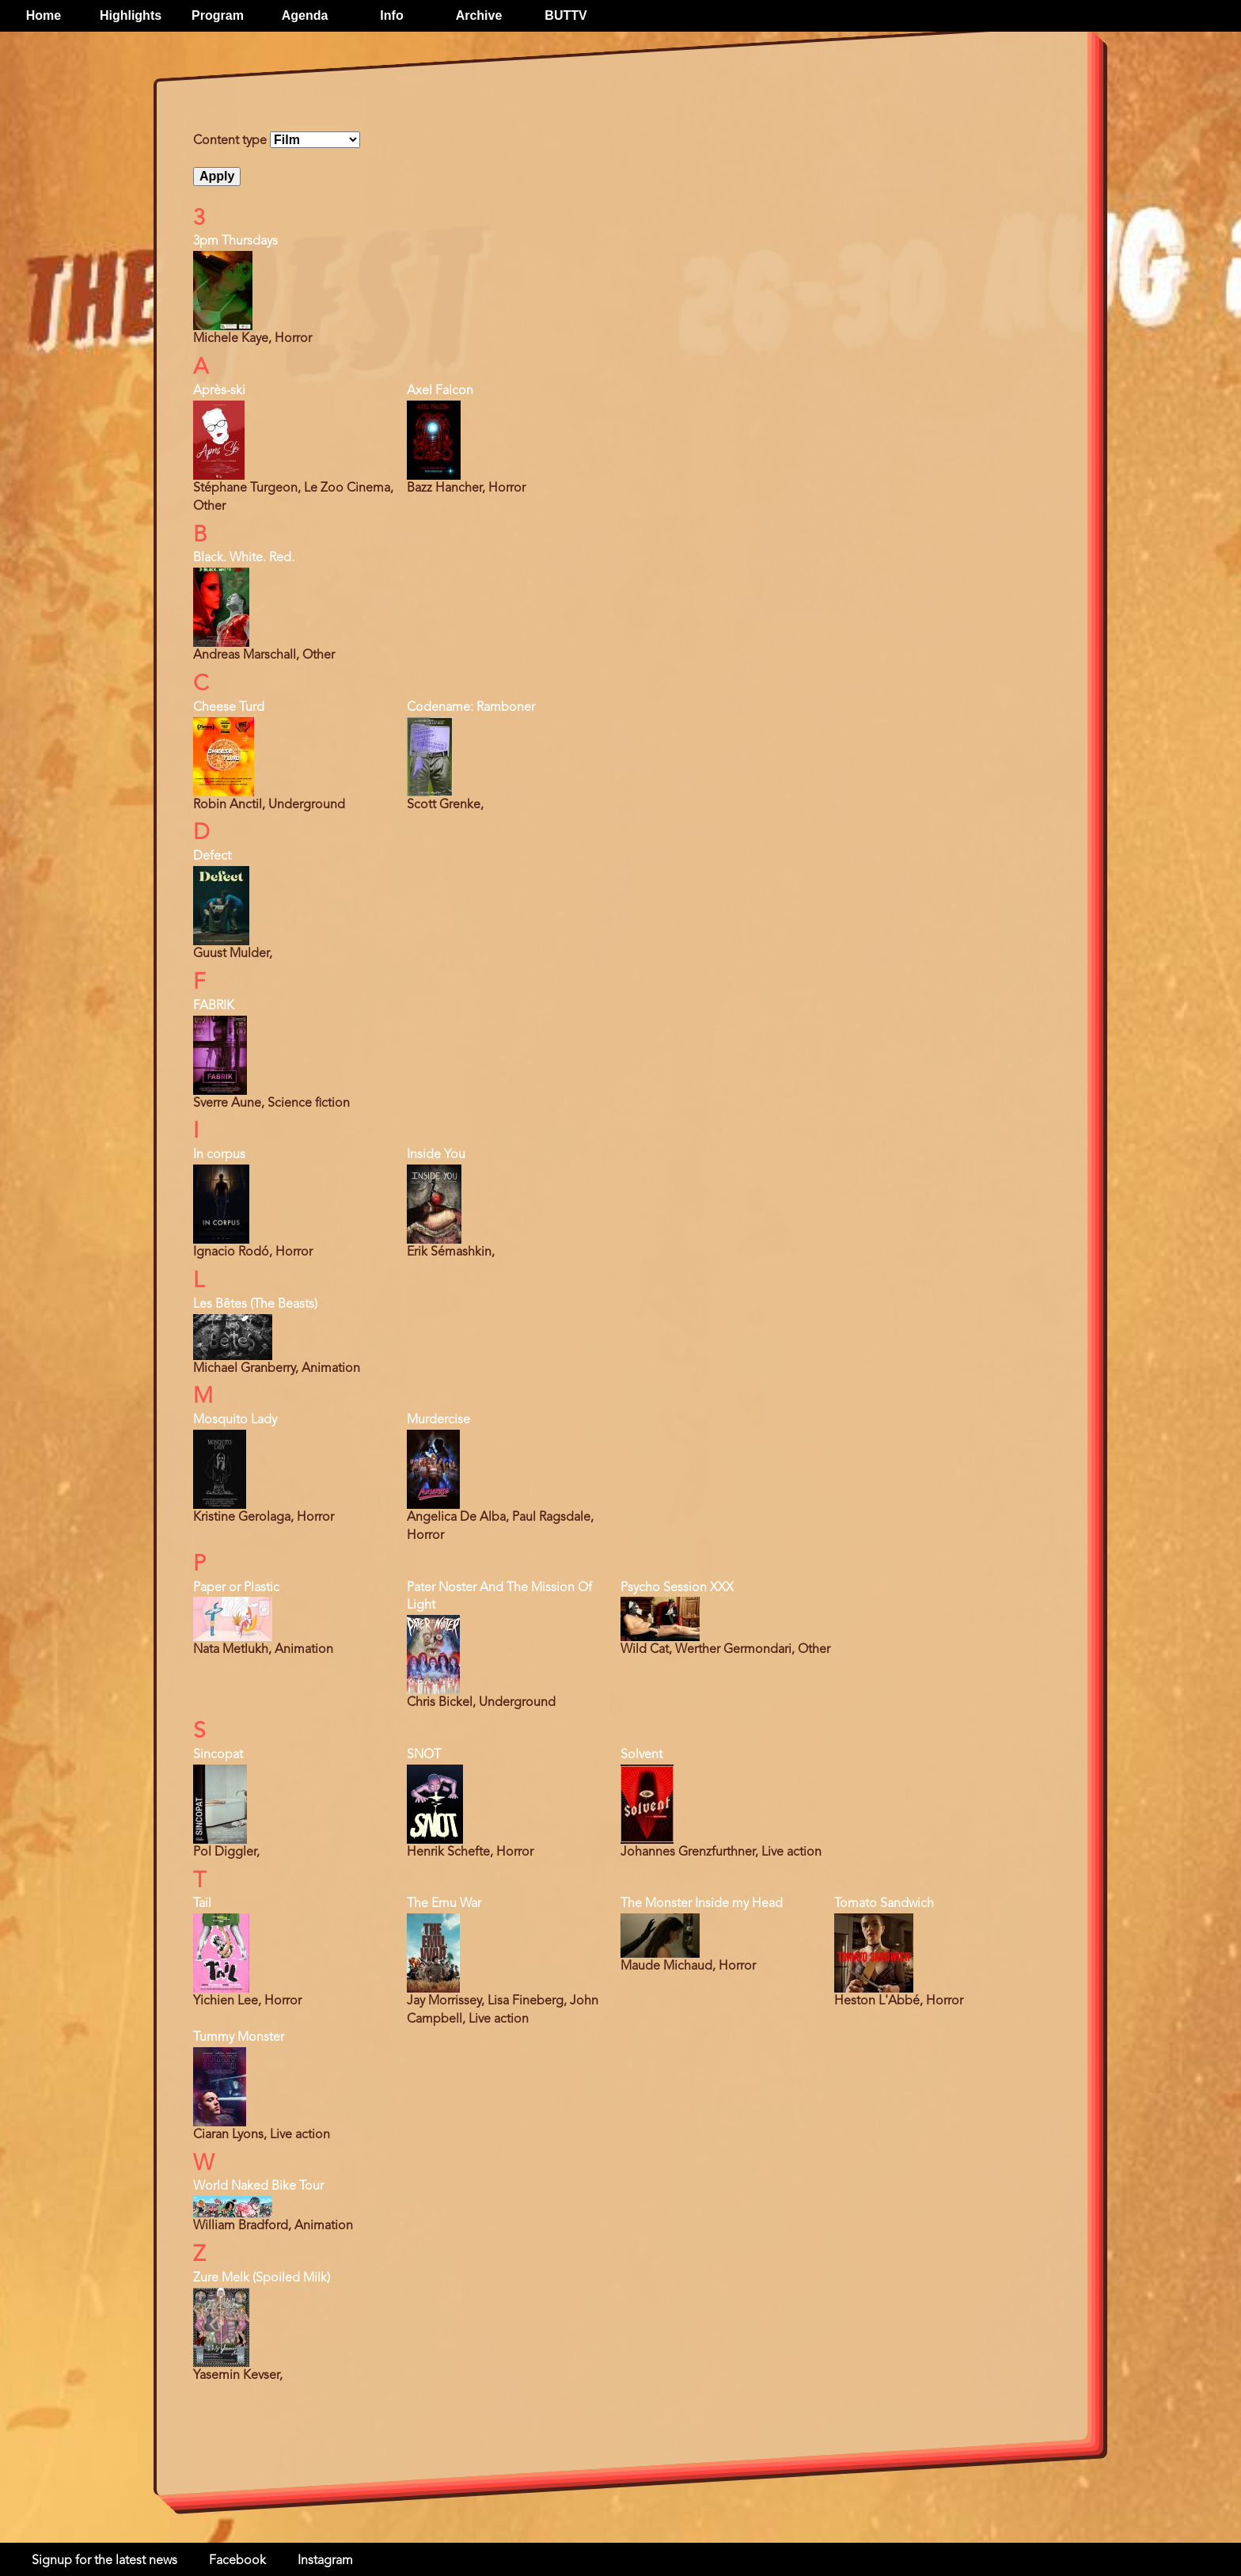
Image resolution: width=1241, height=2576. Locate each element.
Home (43, 15)
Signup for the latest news (104, 2561)
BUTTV (565, 15)
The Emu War (444, 1904)
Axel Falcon (440, 391)
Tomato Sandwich (884, 1904)
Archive (479, 15)
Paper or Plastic (236, 1588)
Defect (212, 856)
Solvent (641, 1755)
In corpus (219, 1155)
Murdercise (438, 1420)
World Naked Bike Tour (258, 2186)
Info (391, 15)
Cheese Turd (228, 707)
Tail (202, 1904)
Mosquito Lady (235, 1420)
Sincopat (218, 1755)
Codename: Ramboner (471, 707)
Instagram (325, 2561)
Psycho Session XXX (677, 1588)
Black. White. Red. (243, 558)
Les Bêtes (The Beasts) (255, 1304)
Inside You (436, 1155)
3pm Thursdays (235, 241)
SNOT (424, 1755)
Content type (230, 141)
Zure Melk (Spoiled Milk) (261, 2278)
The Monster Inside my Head (701, 1904)
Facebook (237, 2561)
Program (218, 15)
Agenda (305, 15)
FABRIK (213, 1006)
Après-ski (219, 391)
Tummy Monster (238, 2037)
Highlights (130, 15)
